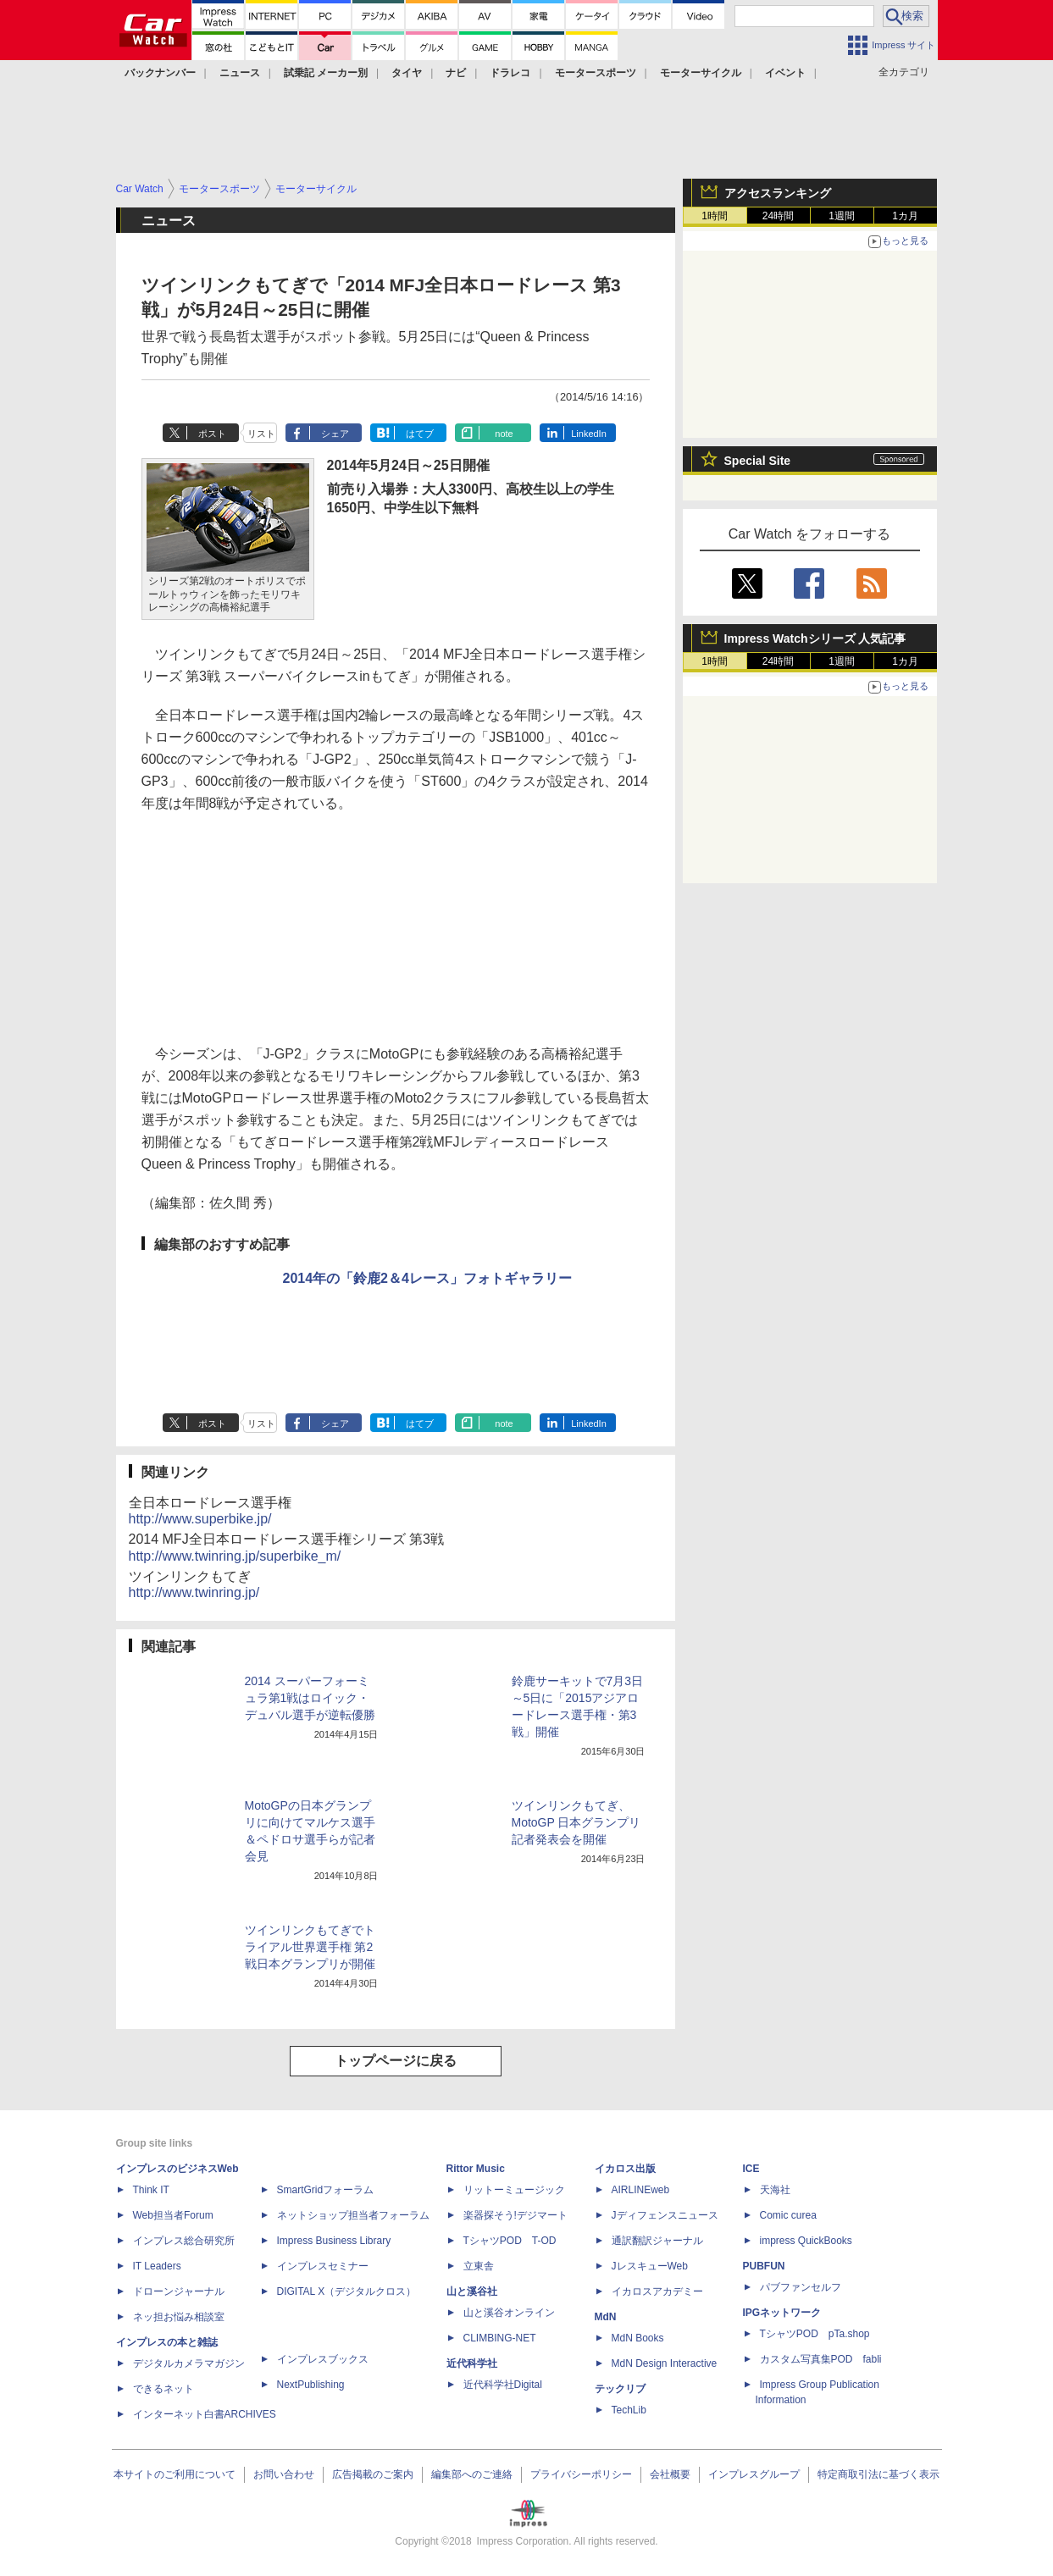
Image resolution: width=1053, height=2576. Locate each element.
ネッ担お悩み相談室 (178, 2317)
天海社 (775, 2190)
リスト (261, 433)
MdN (606, 2317)
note (504, 433)
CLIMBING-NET (499, 2338)
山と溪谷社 (471, 2291)
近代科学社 (471, 2363)
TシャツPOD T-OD (510, 2241)
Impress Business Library (334, 2241)
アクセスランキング (777, 193)
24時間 (778, 216)
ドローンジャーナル (178, 2291)
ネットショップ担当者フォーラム (353, 2215)
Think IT (151, 2190)
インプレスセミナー (323, 2266)
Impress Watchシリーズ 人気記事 (815, 638)
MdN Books (638, 2338)
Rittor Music (475, 2169)
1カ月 (905, 216)
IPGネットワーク (782, 2313)
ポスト (212, 433)
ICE (751, 2169)
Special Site (757, 460)
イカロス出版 (625, 2169)
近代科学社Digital (502, 2385)
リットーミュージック (514, 2190)
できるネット (163, 2389)
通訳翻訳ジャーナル (657, 2241)
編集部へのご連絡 (472, 2474)
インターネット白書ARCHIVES (204, 2414)
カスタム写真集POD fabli (821, 2359)
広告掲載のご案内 (372, 2474)
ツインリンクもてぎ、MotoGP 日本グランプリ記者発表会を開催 (576, 1822)
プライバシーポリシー (581, 2474)
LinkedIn (589, 433)
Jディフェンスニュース (665, 2215)
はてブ (420, 433)
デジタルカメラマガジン (189, 2363)
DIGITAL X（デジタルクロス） (347, 2291)
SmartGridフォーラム (325, 2190)
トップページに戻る (396, 2061)
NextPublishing (311, 2385)
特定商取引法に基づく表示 (878, 2474)
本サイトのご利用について (175, 2474)
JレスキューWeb (650, 2266)
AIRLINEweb (641, 2190)
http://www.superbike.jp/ (200, 1519)
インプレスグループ (754, 2474)
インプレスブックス (323, 2359)
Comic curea (788, 2215)
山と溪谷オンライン (509, 2313)
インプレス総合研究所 (184, 2241)
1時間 (714, 216)
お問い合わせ (283, 2474)
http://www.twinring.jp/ (194, 1592)
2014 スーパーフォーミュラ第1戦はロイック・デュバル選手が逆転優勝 (310, 1698)
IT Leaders (157, 2266)
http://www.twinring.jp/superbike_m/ (235, 1556)
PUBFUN (764, 2266)
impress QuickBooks (806, 2241)
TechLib (629, 2410)
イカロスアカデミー (657, 2291)
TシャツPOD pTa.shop (815, 2334)
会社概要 (670, 2474)
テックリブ (620, 2389)
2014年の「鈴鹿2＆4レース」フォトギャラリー (427, 1278)
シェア (335, 433)
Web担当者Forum (173, 2215)
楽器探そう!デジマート (515, 2215)
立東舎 (478, 2266)
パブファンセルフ (800, 2287)
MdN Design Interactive (665, 2363)
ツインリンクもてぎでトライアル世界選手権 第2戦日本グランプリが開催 (310, 1947)
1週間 (842, 216)
